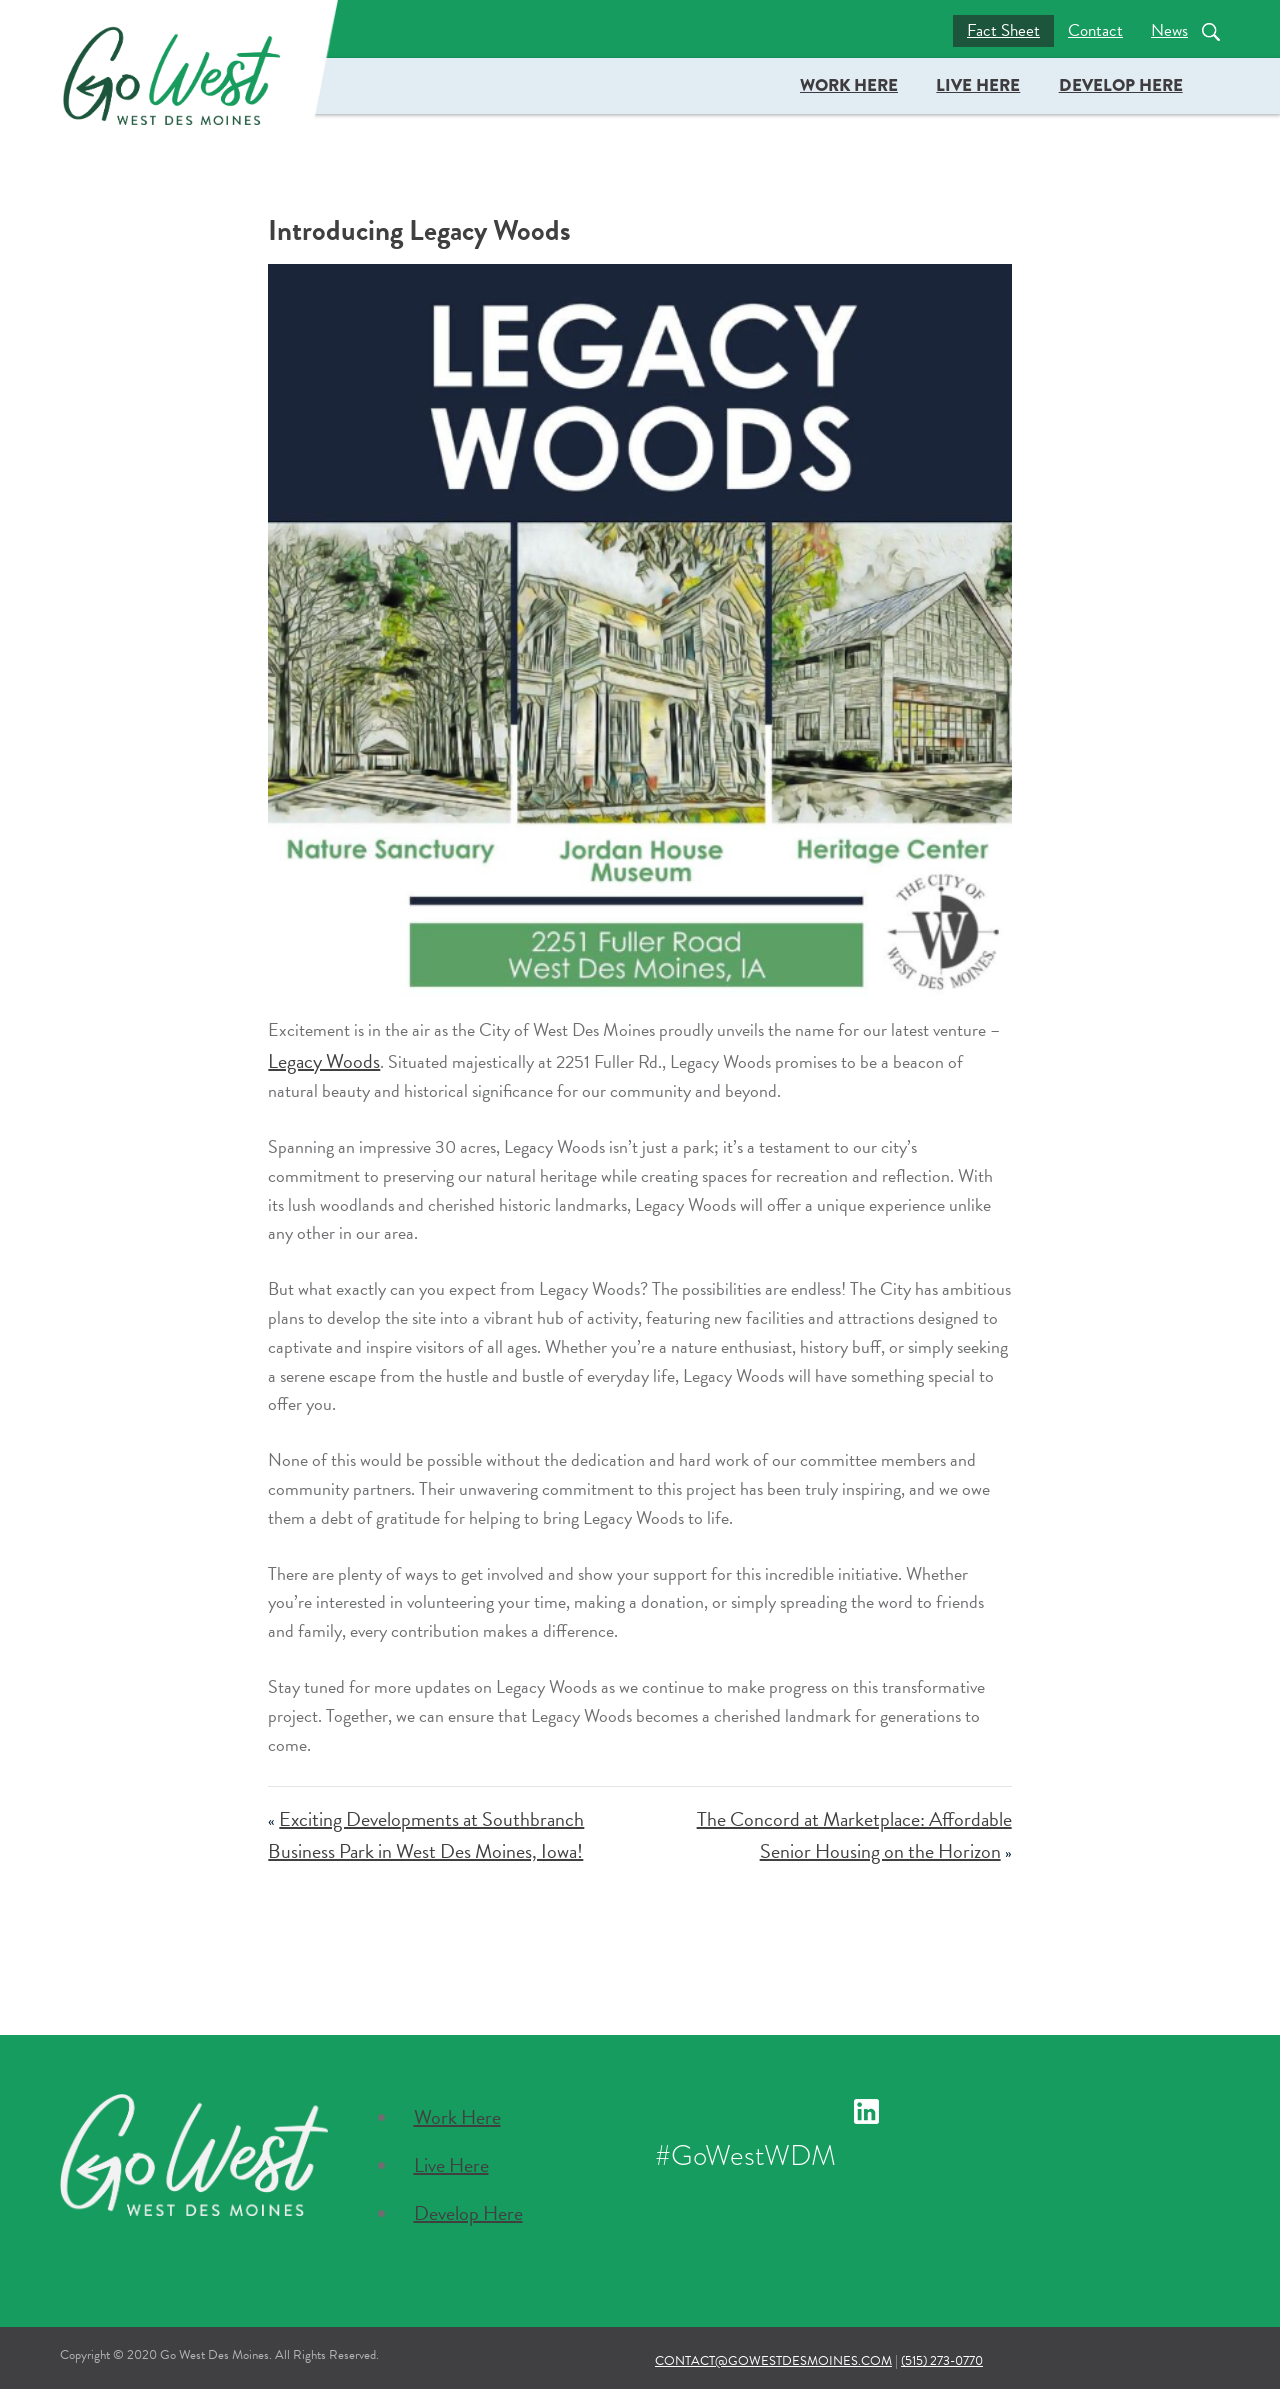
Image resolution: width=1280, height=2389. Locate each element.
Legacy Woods (324, 1061)
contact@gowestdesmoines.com (773, 2361)
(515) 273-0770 (942, 2361)
